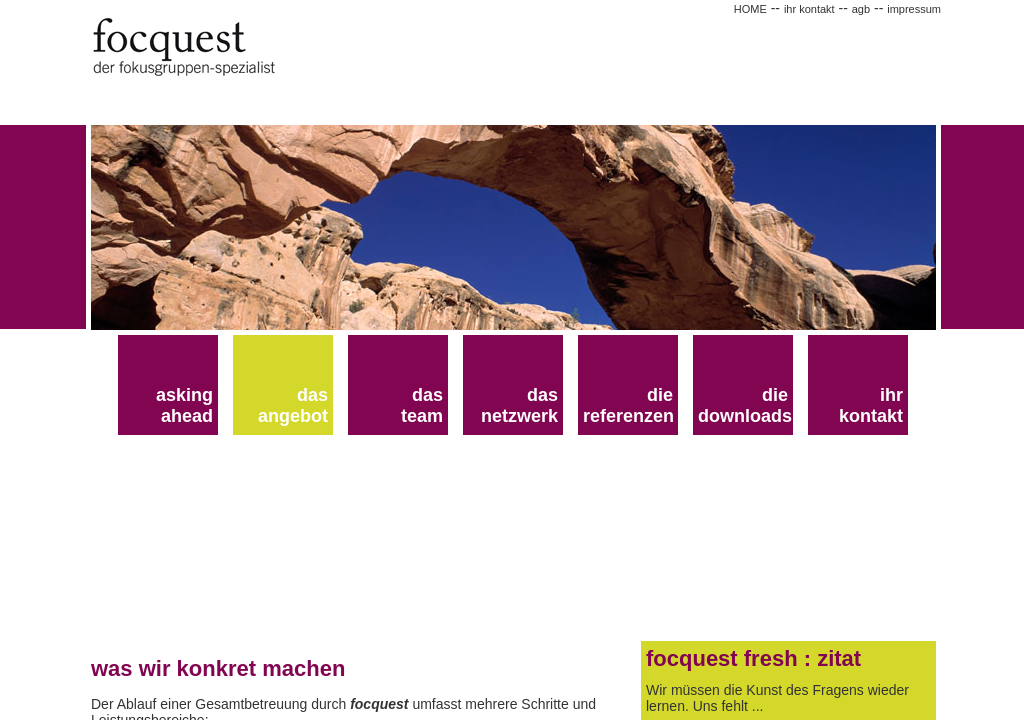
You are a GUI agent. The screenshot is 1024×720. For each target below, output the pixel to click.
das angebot (293, 405)
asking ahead (184, 405)
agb (861, 9)
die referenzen (628, 405)
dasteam (422, 405)
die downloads (745, 405)
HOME (750, 9)
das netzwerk (519, 405)
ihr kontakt (809, 9)
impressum (914, 9)
